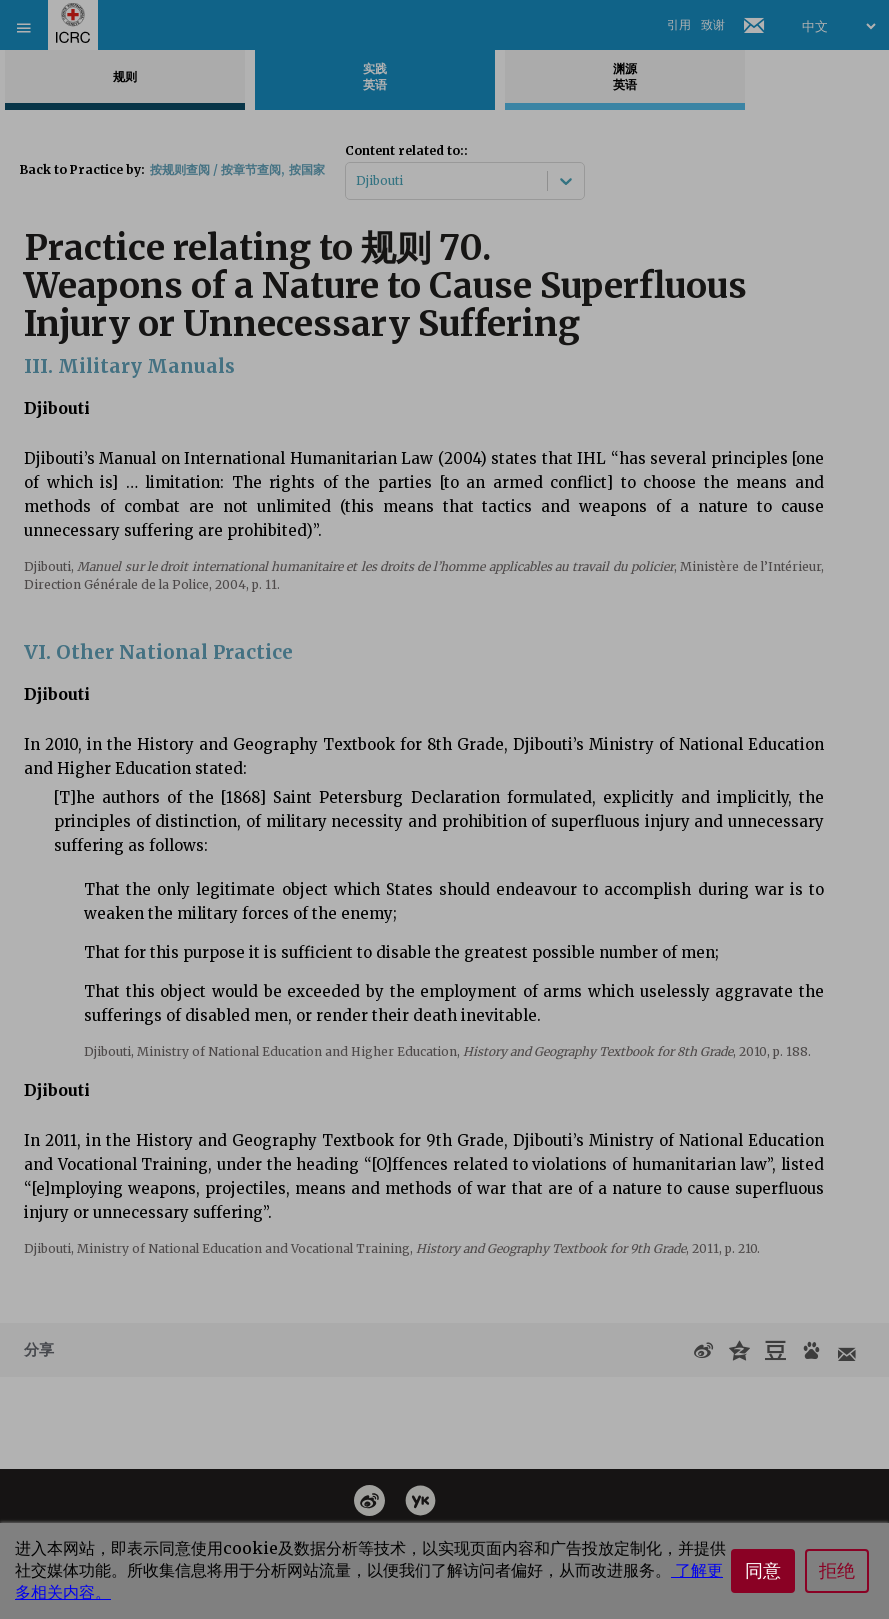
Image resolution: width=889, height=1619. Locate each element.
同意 (763, 1571)
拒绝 (837, 1571)
